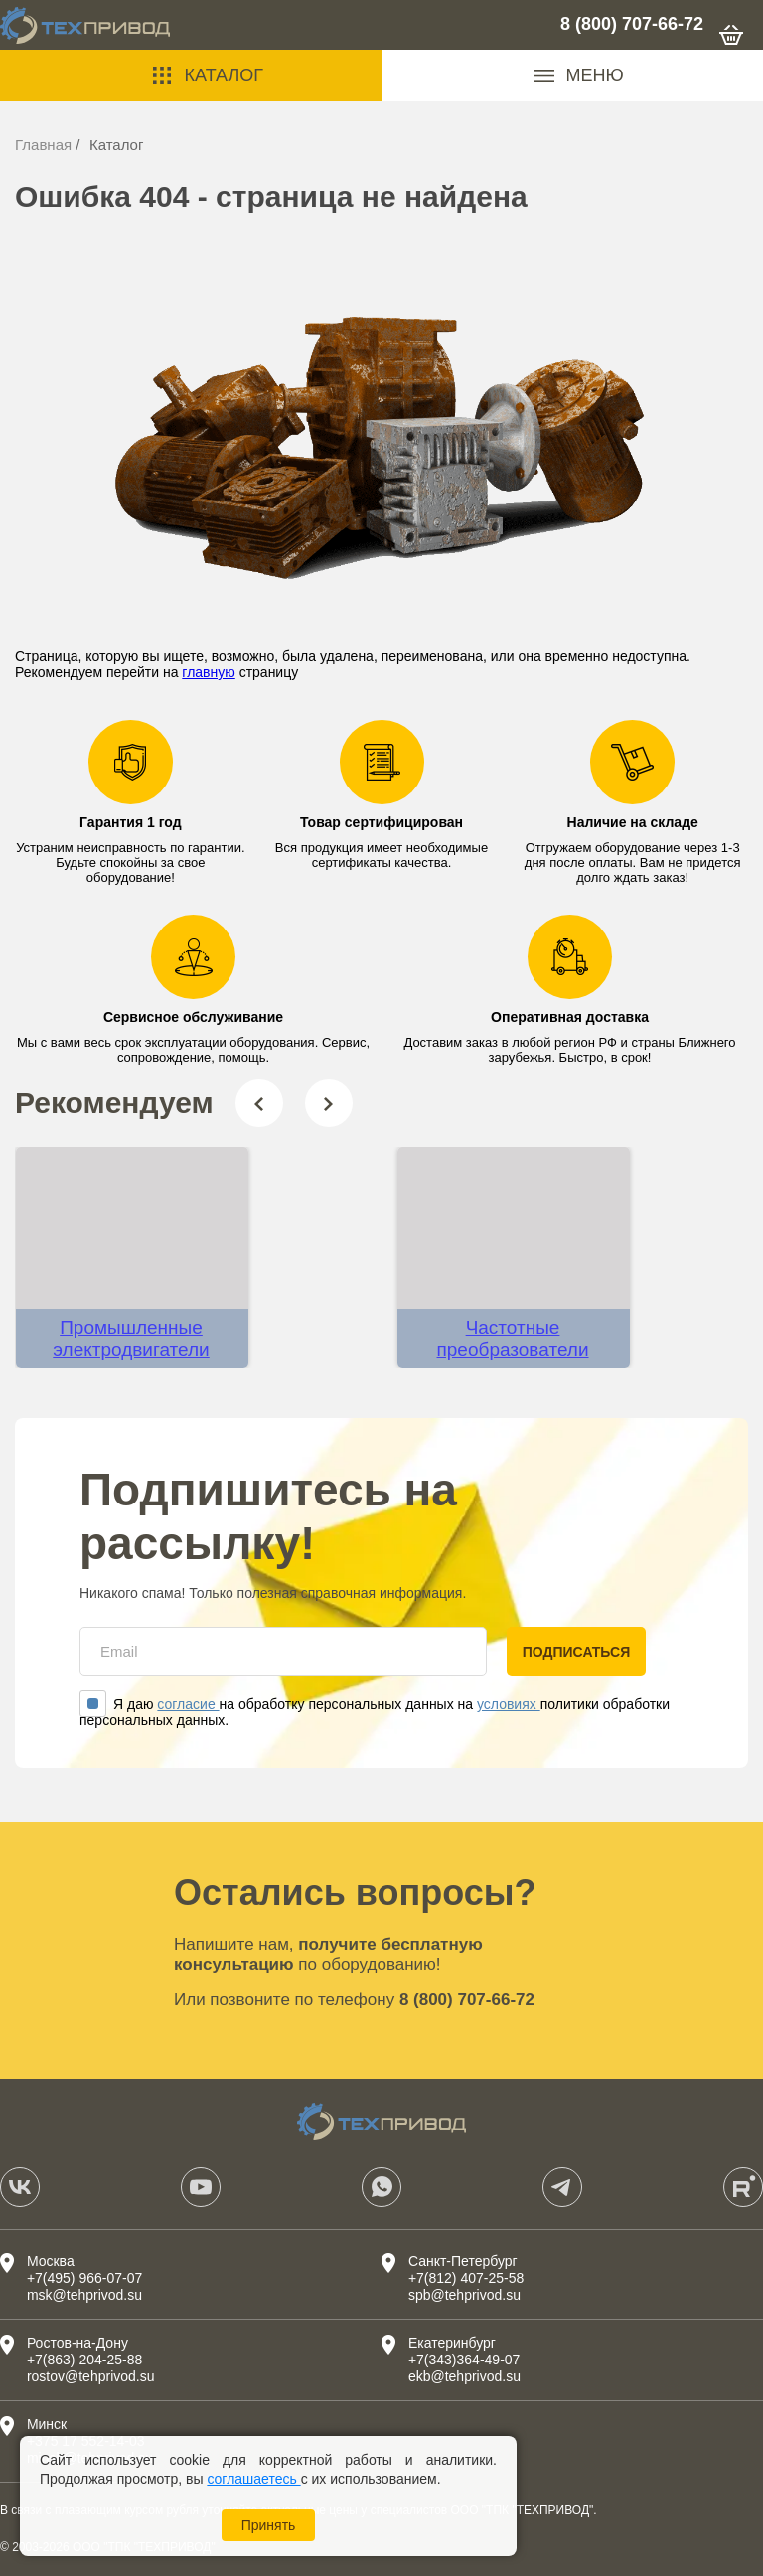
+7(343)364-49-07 (464, 2359)
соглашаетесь (253, 2479)
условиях (508, 1704)
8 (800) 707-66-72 (631, 24)
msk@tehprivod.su (84, 2295)
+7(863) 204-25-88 (84, 2359)
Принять (268, 2525)
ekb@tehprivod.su (464, 2376)
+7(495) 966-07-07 (84, 2278)
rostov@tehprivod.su (91, 2376)
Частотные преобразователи (513, 1338)
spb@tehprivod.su (464, 2295)
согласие (188, 1704)
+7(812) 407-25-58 (466, 2278)
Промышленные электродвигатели (131, 1338)
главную (208, 672)
